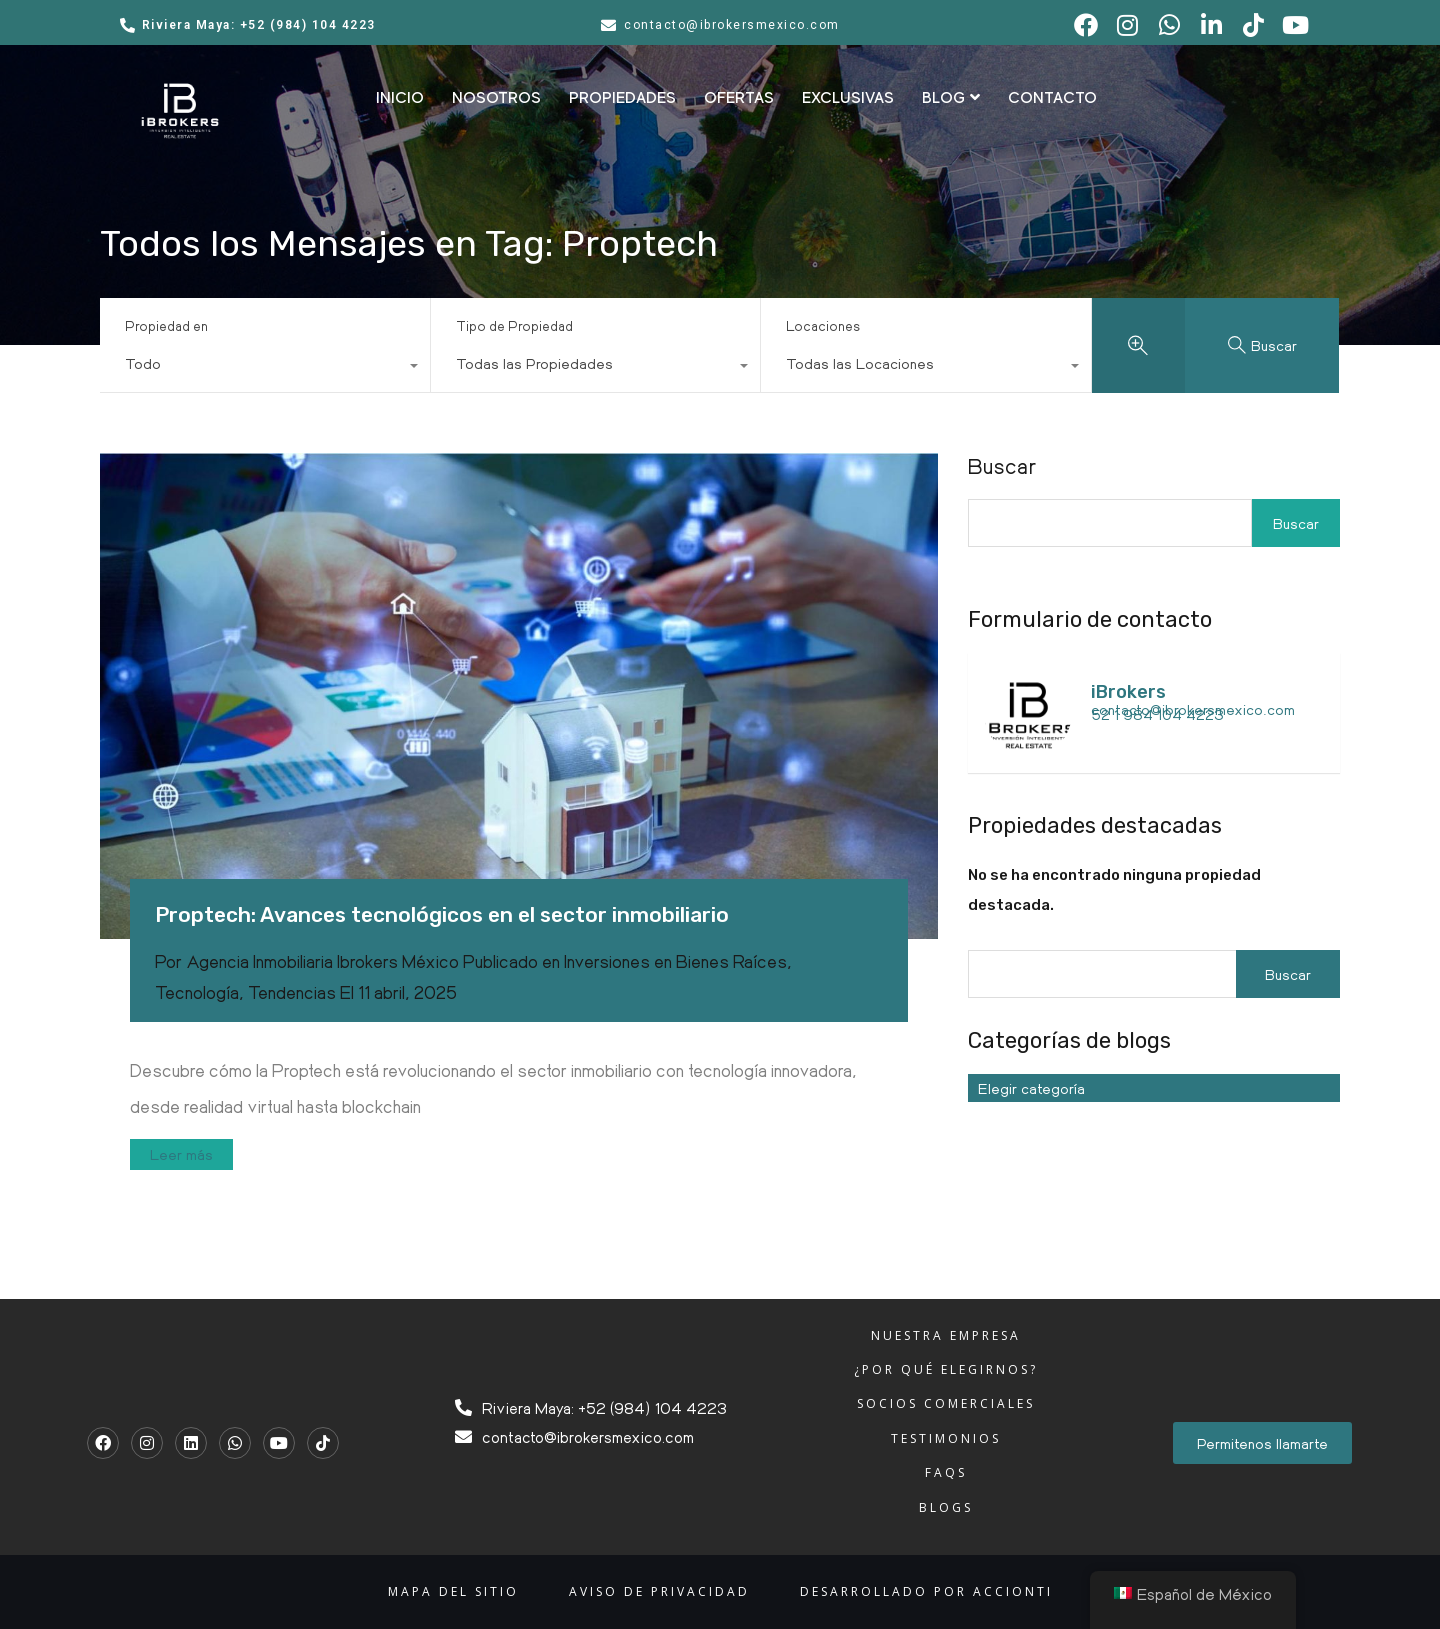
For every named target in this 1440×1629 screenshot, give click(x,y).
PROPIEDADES (622, 98)
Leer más (181, 1154)
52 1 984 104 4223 (1157, 714)
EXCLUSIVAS (848, 98)
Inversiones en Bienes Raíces (675, 961)
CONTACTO (1052, 98)
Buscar (1002, 466)
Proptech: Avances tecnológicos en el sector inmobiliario (442, 914)
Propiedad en (166, 325)
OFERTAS (739, 98)
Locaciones (823, 325)
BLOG (951, 98)
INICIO (400, 98)
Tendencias (292, 992)
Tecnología (197, 992)
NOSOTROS (496, 98)
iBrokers (1128, 692)
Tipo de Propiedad (514, 325)
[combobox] (265, 368)
